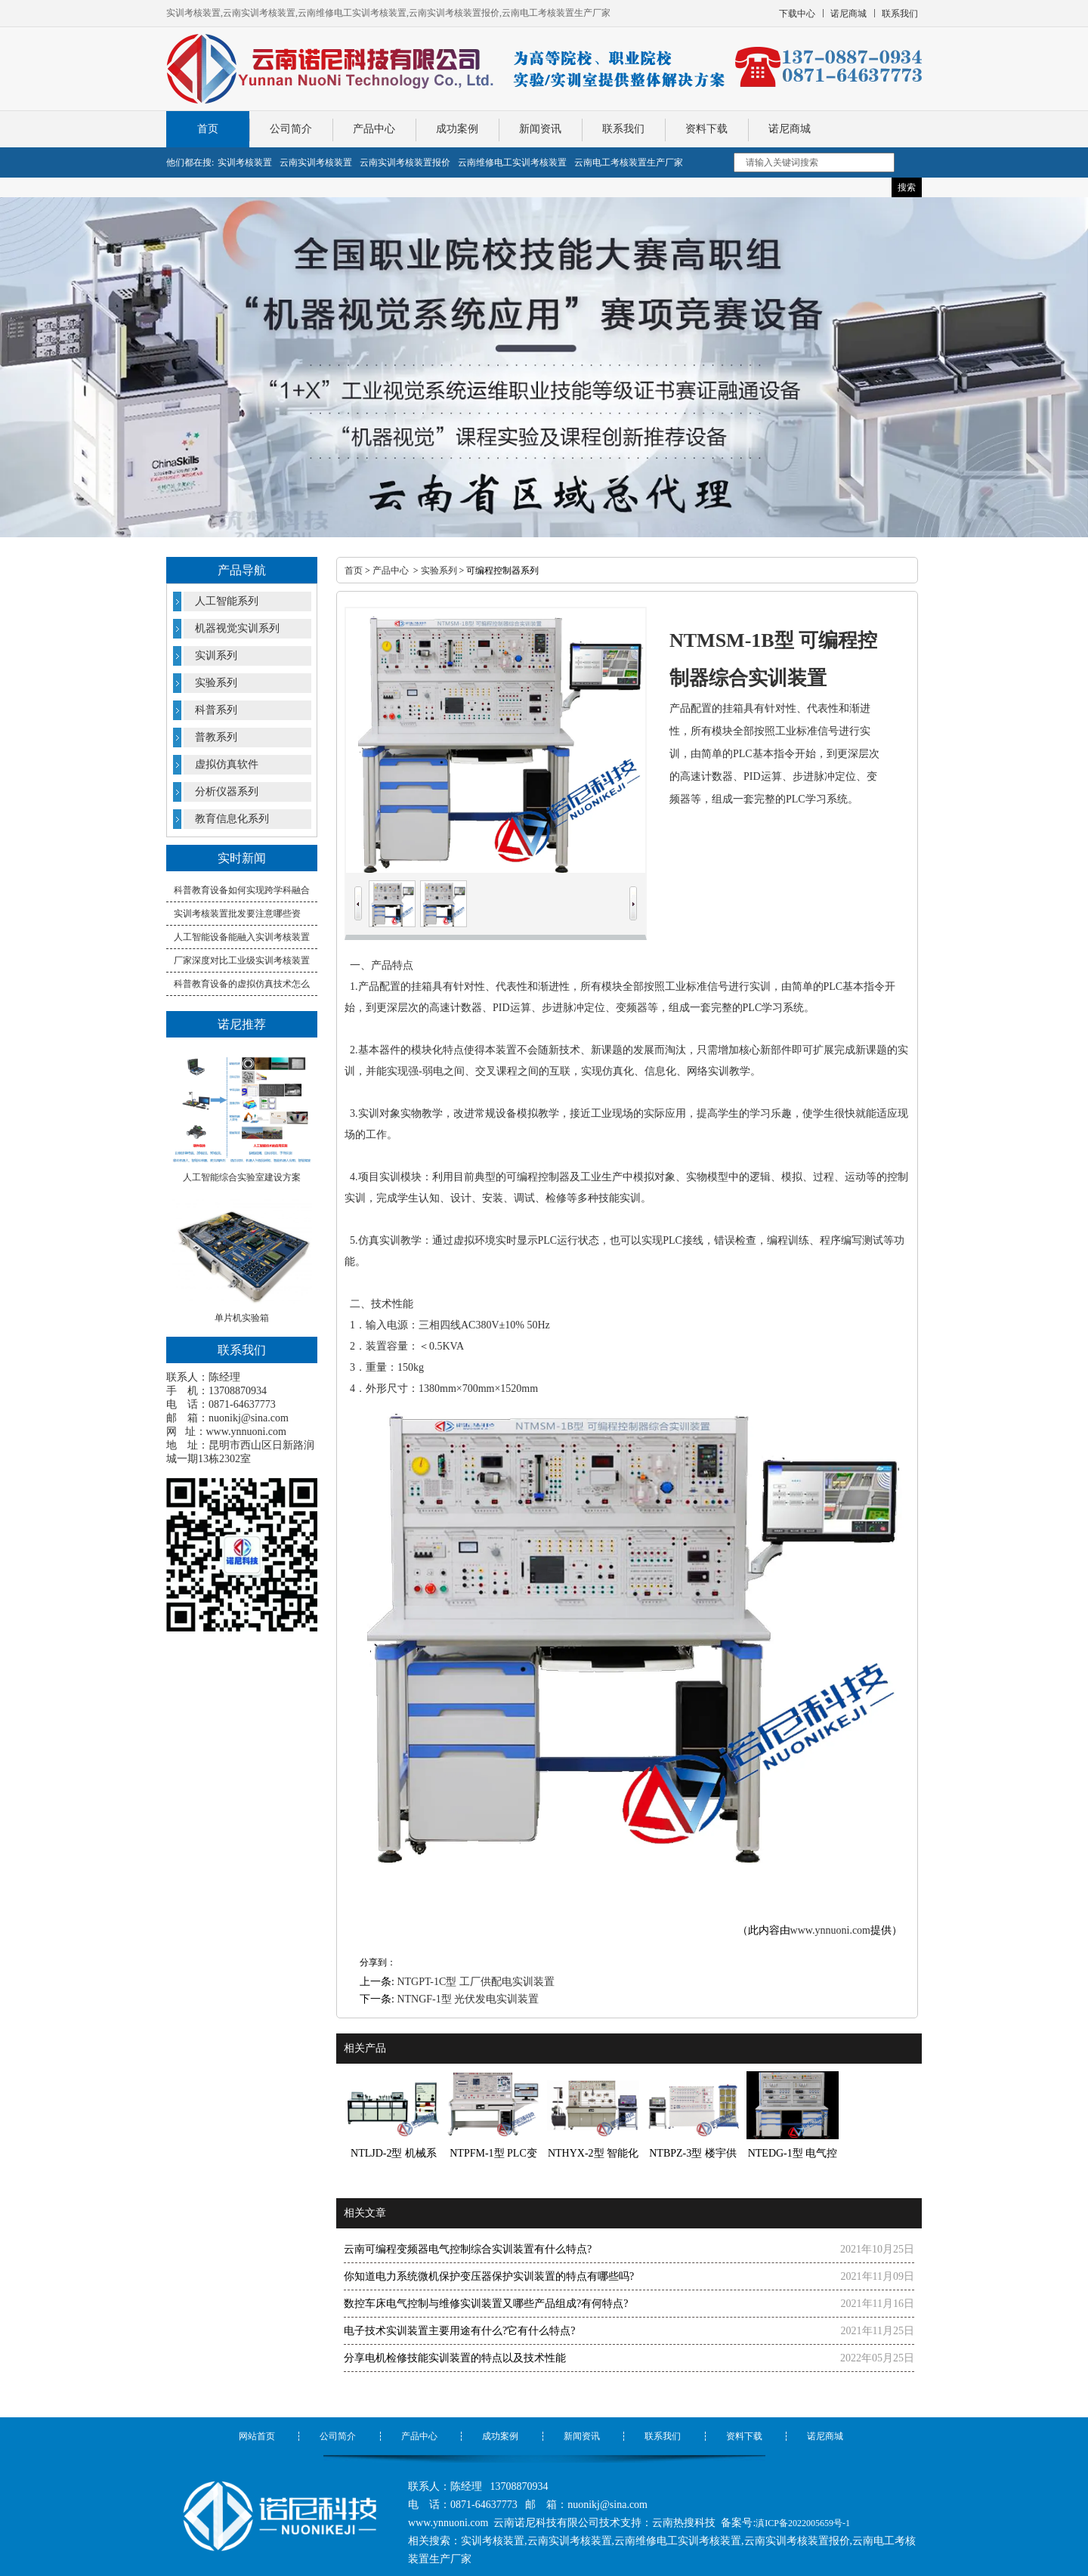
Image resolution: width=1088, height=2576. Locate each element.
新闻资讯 (540, 129)
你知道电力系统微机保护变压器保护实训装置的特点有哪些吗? (489, 2276)
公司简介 (291, 129)
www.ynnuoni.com (246, 1431)
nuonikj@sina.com (249, 1418)
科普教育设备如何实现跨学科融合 (242, 890)
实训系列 (216, 655)
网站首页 (257, 2436)
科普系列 (216, 710)
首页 (207, 129)
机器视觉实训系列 (237, 628)
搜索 (907, 187)
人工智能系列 (226, 601)
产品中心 (374, 129)
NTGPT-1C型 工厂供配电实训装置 (475, 1981)
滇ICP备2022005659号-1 (803, 2523)
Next (633, 892)
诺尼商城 (789, 129)
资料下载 (706, 129)
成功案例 (457, 129)
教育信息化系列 (232, 818)
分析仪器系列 (226, 791)
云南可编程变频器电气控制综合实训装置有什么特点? (468, 2249)
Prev (358, 892)
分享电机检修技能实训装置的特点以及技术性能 (455, 2358)
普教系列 (216, 737)
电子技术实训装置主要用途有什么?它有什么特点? (459, 2330)
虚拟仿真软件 (226, 764)
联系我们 (623, 129)
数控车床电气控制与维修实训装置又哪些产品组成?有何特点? (486, 2303)
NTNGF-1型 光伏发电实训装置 (468, 1999)
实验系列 (216, 682)
